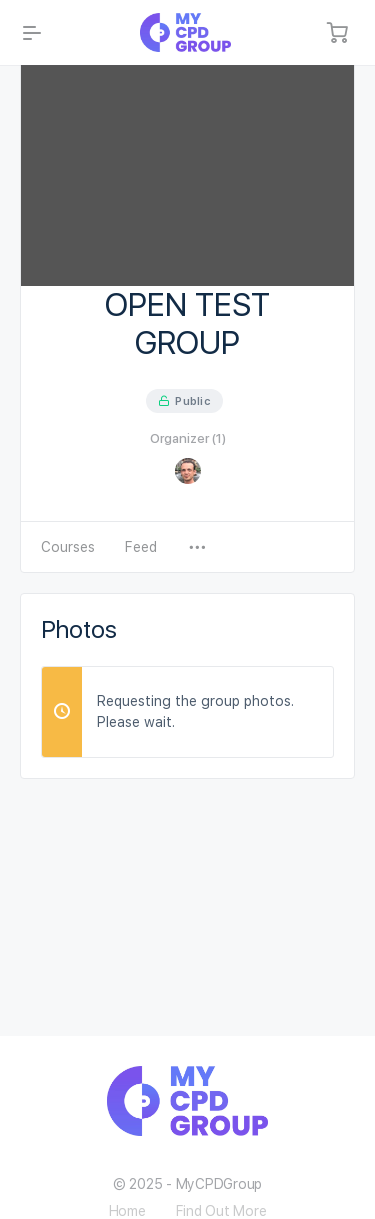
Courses (68, 547)
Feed (141, 547)
